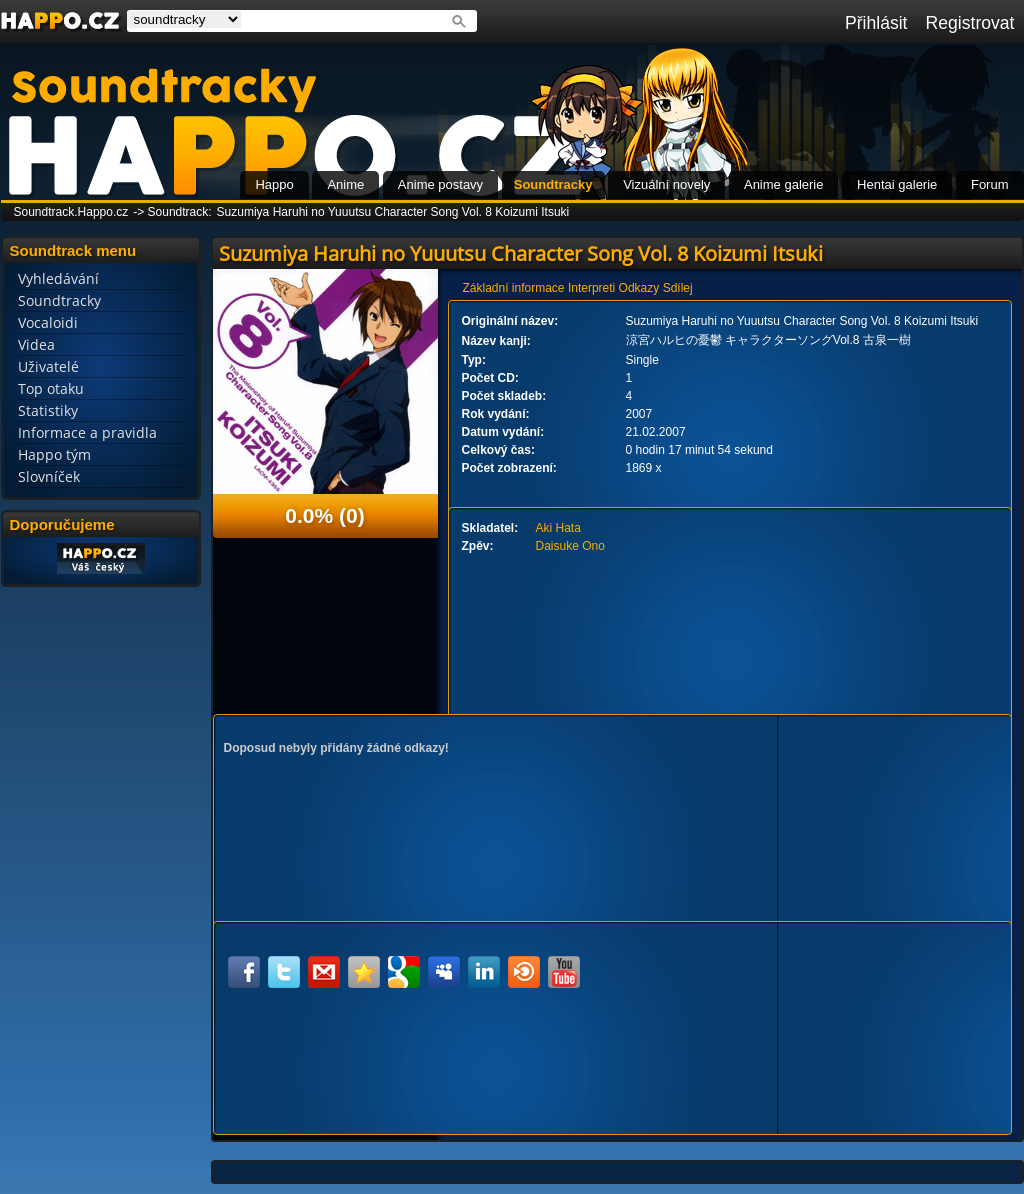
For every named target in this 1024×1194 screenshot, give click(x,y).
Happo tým (54, 454)
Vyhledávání (58, 278)
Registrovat (970, 23)
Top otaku (51, 388)
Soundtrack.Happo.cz (71, 212)
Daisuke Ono (570, 546)
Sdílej (678, 288)
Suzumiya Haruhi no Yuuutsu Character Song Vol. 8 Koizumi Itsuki (393, 212)
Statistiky (48, 410)
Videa (36, 344)
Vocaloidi (48, 322)
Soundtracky (553, 184)
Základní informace (514, 288)
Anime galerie (784, 184)
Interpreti (591, 288)
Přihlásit (876, 23)
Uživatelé (48, 366)
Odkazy (639, 288)
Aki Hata (558, 528)
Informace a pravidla (87, 432)
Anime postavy (440, 184)
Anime (345, 184)
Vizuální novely (666, 184)
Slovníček (49, 476)
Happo (274, 184)
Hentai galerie (897, 184)
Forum (990, 184)
